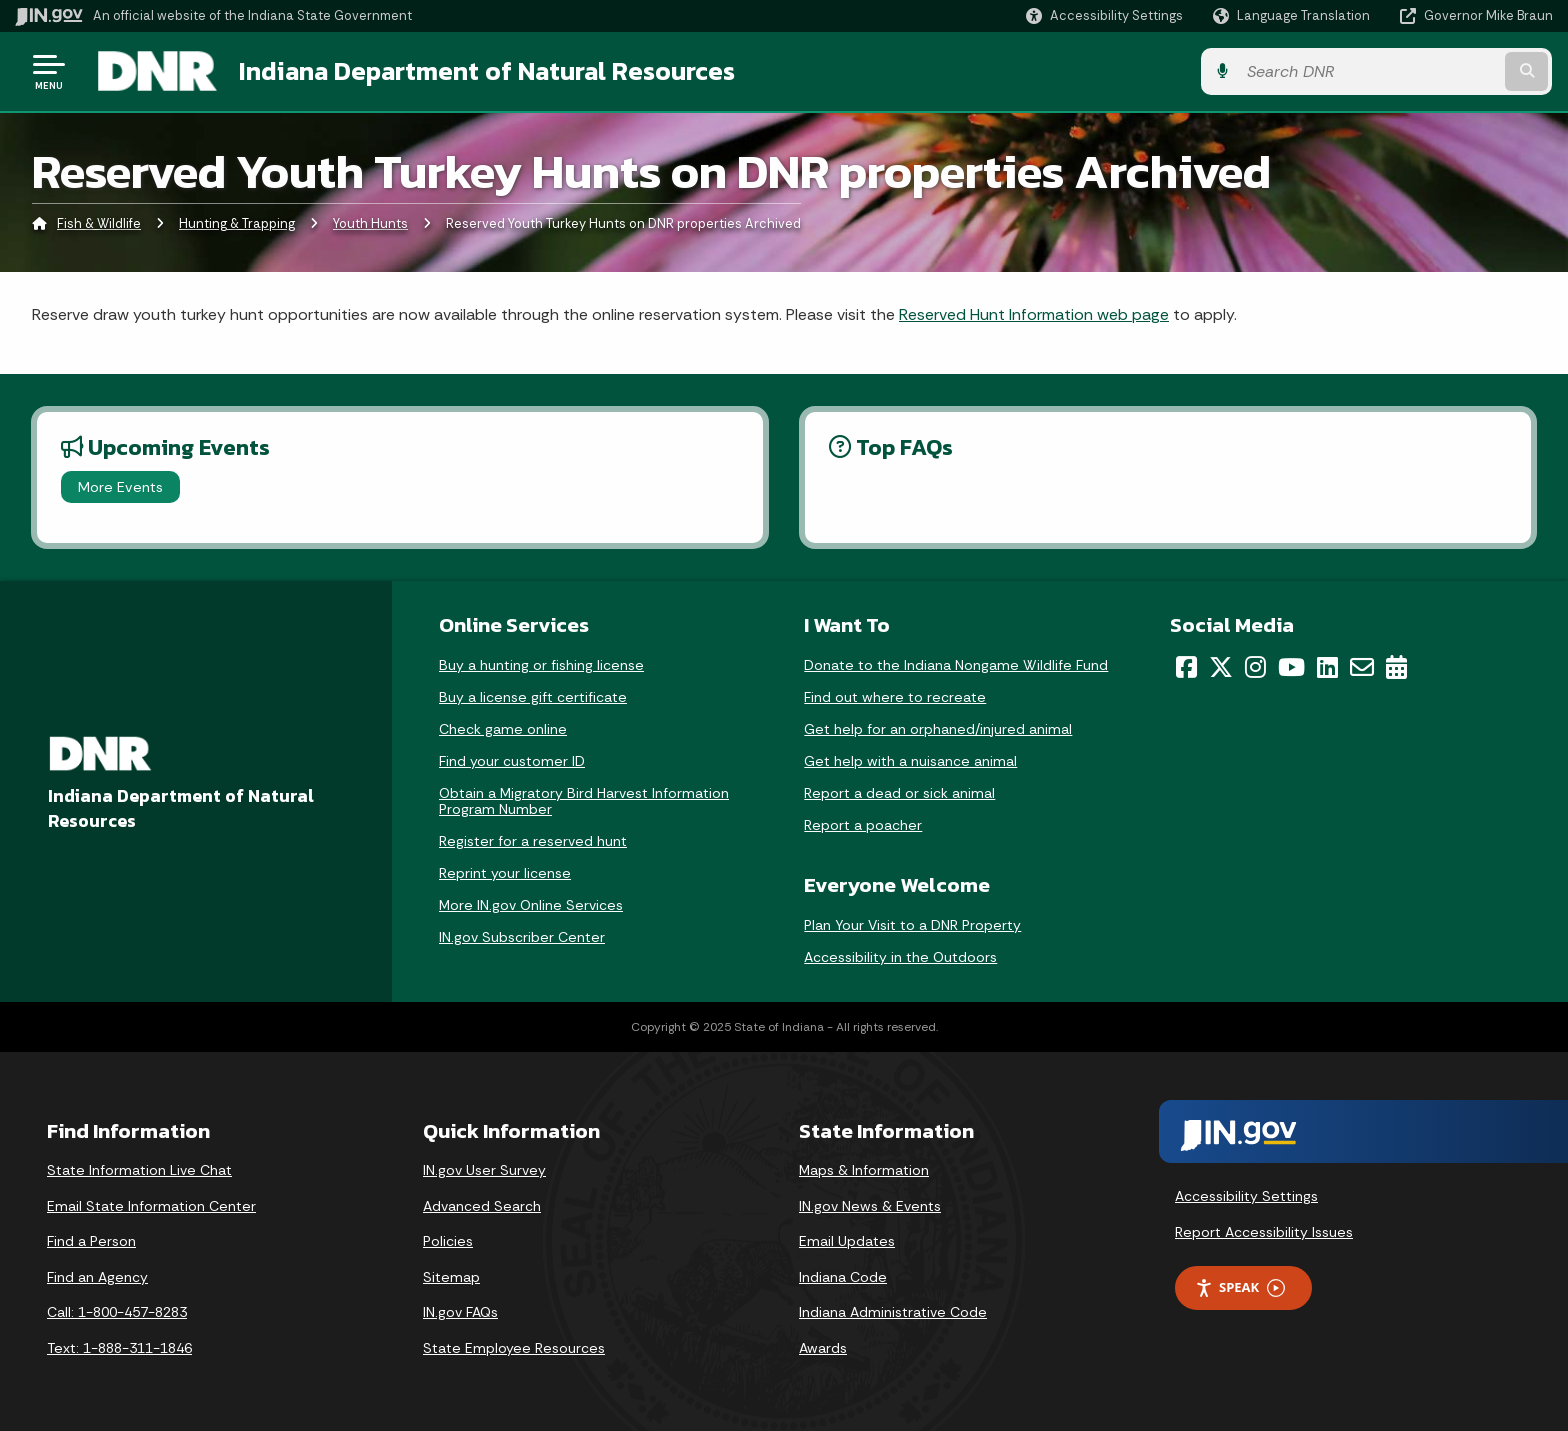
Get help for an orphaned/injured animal (938, 729)
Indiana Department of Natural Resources (486, 71)
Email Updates (847, 1241)
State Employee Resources (514, 1348)
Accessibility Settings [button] (1246, 1196)
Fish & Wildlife (99, 224)
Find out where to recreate (895, 697)
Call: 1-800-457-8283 (117, 1313)
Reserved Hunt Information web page (1034, 314)
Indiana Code (843, 1277)
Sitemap (451, 1277)
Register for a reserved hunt (533, 841)
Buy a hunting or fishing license (541, 665)
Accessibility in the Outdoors (900, 957)
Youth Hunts (370, 224)
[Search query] (1374, 71)
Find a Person (91, 1241)
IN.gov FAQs (460, 1313)
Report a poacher (863, 825)
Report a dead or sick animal (899, 793)
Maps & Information (864, 1170)
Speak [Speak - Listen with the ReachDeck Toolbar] (1240, 1288)
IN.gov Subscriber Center (522, 937)
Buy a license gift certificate (533, 697)
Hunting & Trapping (237, 224)
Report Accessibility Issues (1264, 1232)
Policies (448, 1241)
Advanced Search (482, 1206)
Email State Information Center (151, 1206)
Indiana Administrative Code (893, 1313)
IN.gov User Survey (484, 1170)
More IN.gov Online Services (531, 905)
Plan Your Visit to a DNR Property (912, 925)
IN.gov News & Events (870, 1206)
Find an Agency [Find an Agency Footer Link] (97, 1277)
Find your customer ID (512, 761)
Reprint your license (505, 873)
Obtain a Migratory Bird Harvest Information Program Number (584, 801)
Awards (823, 1348)
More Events (120, 487)
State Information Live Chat (139, 1170)
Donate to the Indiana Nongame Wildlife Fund (956, 665)
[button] (1104, 15)
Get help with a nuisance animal (910, 761)
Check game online (503, 729)
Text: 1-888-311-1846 (119, 1348)
